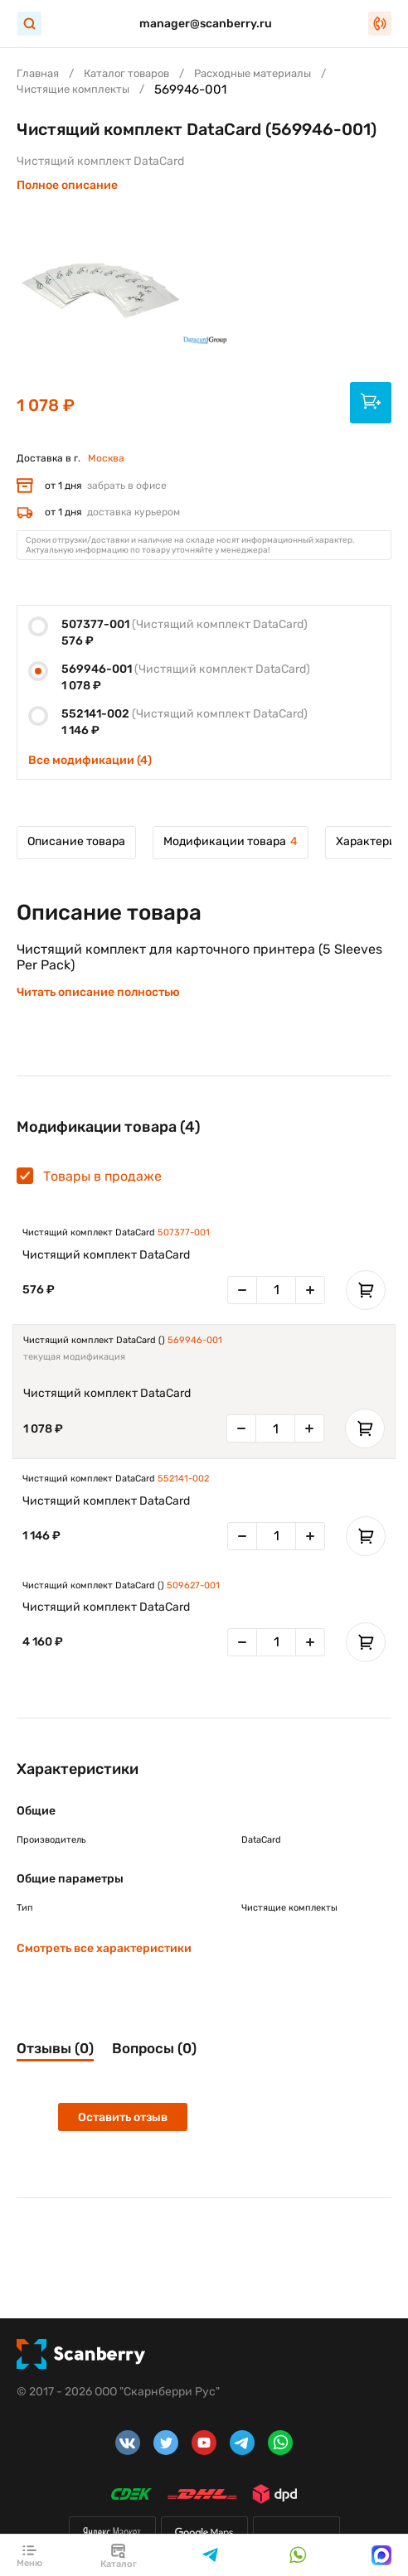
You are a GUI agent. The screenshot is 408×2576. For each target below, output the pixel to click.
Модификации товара (230, 841)
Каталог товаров (126, 73)
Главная (38, 73)
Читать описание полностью (98, 992)
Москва (106, 458)
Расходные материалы (252, 73)
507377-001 (184, 1232)
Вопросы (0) (154, 2048)
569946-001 (195, 1340)
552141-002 (183, 1478)
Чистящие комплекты (73, 89)
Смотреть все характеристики (104, 1948)
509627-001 (193, 1585)
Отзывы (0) (55, 2048)
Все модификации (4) (90, 760)
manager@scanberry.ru (205, 24)
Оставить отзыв (123, 2117)
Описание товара (76, 841)
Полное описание (67, 185)
